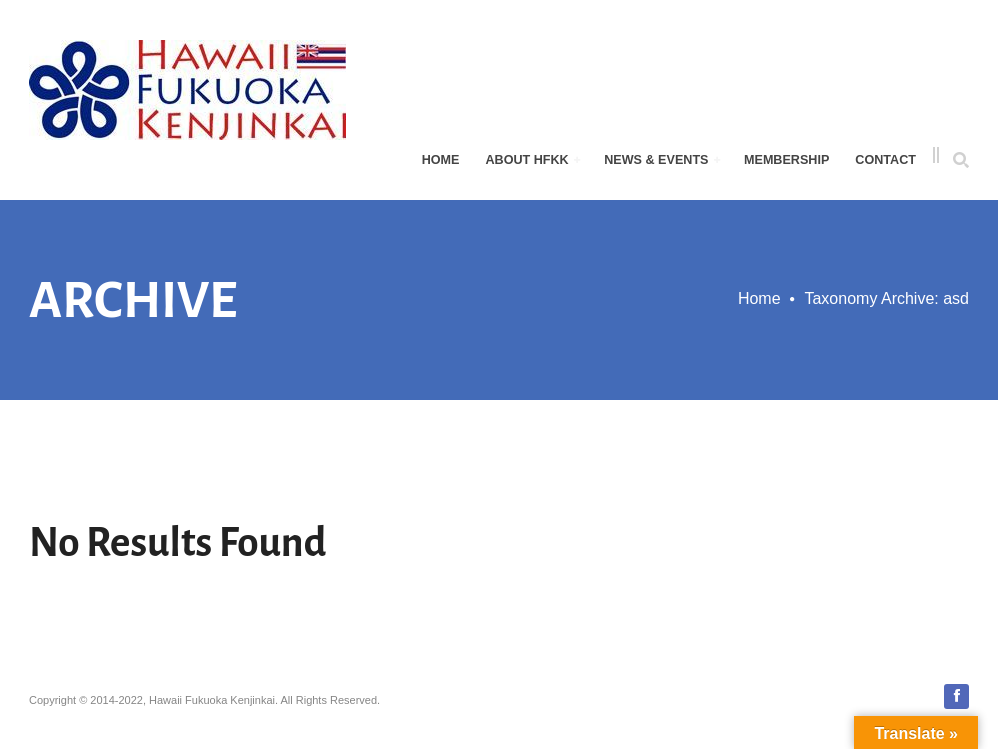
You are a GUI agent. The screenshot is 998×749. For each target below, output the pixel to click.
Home (441, 160)
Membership (786, 160)
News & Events (662, 160)
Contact (885, 160)
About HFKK (532, 160)
